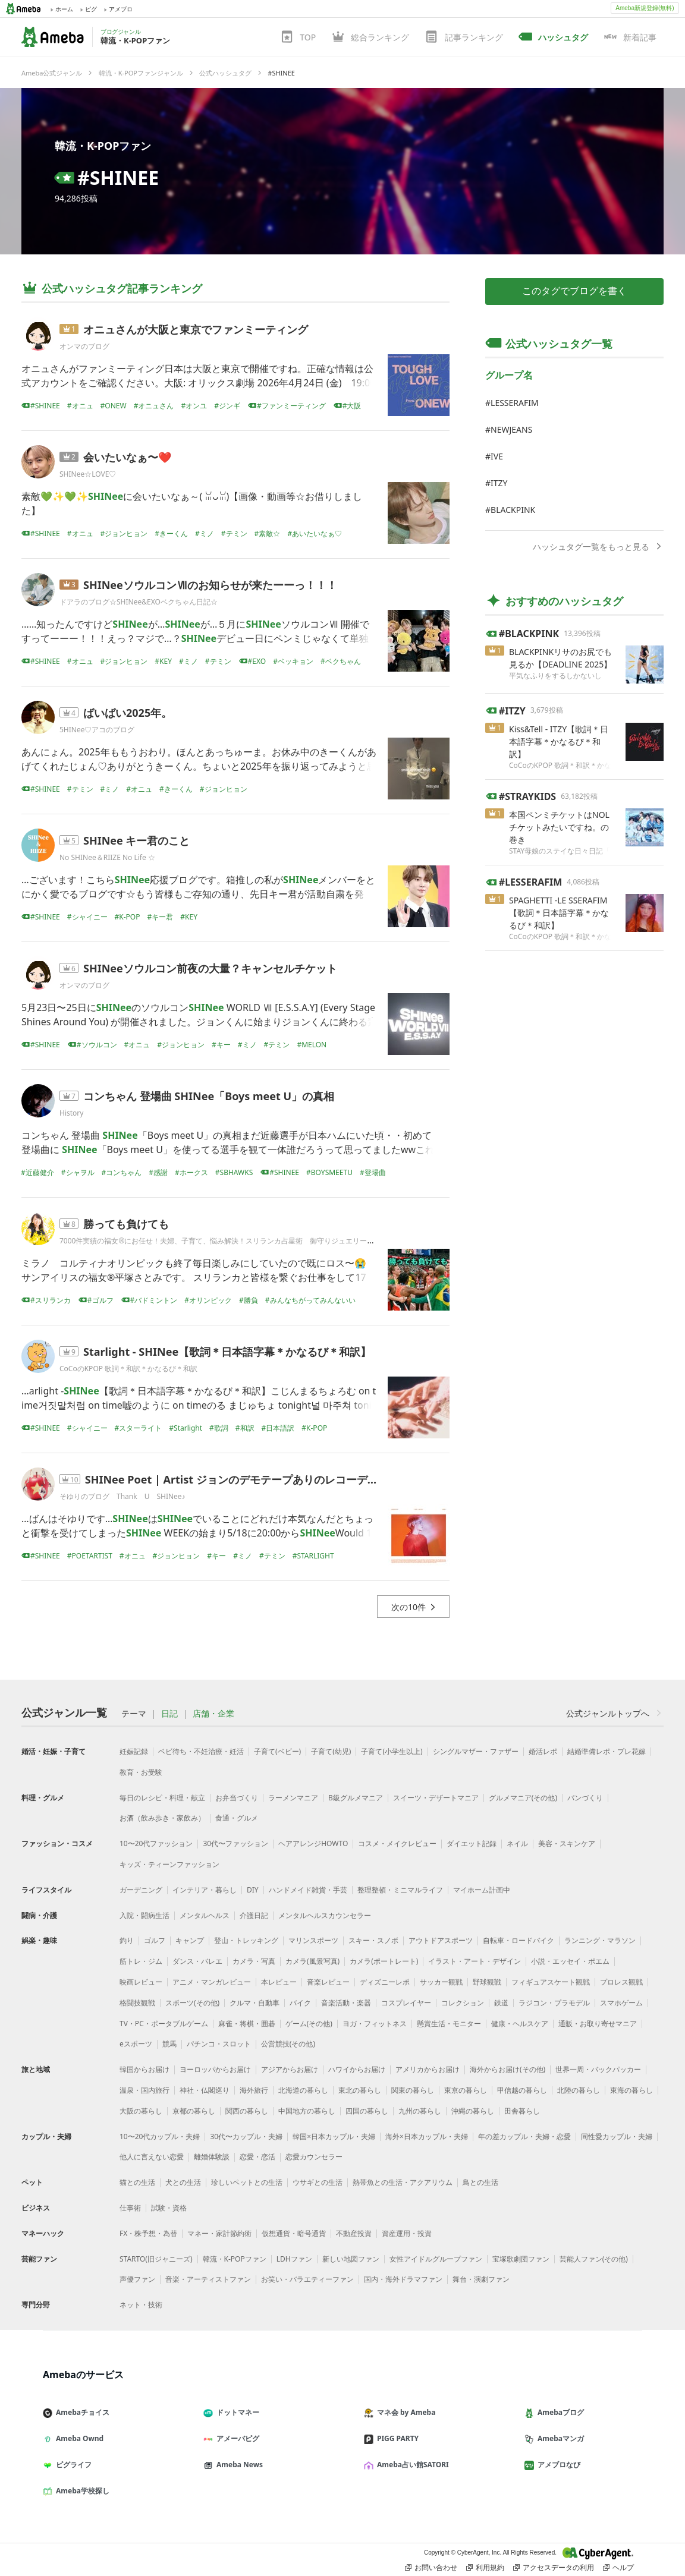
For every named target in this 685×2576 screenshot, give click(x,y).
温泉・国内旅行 (144, 2090)
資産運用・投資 (407, 2233)
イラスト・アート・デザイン (474, 1961)
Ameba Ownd (78, 2438)
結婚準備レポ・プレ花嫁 (606, 1751)
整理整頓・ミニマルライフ (400, 1890)
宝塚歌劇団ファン (520, 2259)
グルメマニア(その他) (523, 1798)
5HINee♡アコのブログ (96, 730)
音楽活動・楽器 (346, 2003)
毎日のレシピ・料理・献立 (162, 1798)
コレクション (462, 2003)
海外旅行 (254, 2090)
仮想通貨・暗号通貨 (294, 2233)
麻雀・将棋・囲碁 (246, 2023)
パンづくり (585, 1798)
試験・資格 (169, 2208)
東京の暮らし (465, 2090)
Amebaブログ (558, 2412)
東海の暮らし (631, 2090)
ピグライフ (72, 2465)
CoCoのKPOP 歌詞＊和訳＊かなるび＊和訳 (128, 1368)
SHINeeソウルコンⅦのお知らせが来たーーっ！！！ (210, 585)
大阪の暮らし (141, 2111)
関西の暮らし (246, 2111)
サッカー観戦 (441, 1982)
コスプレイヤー (406, 2003)
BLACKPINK (513, 509)
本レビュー (279, 1982)
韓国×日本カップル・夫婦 (334, 2136)
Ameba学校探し (81, 2491)
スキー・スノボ (373, 1940)
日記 (169, 1713)
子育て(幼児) (331, 1751)
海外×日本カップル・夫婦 (426, 2136)
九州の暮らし (419, 2111)
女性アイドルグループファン (435, 2259)
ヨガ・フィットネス (374, 2023)
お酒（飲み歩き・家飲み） (162, 1818)
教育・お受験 (141, 1772)
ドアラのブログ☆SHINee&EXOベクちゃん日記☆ (138, 602)
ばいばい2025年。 (127, 713)
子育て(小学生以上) (391, 1751)
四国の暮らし (366, 2111)
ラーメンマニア (293, 1798)
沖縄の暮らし (472, 2111)
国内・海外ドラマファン (403, 2279)
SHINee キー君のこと (136, 840)
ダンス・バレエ (197, 1961)
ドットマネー (236, 2412)
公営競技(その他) (288, 2044)
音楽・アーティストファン (208, 2279)
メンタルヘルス (205, 1915)
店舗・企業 (213, 1713)
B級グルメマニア (355, 1798)
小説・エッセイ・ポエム (570, 1961)
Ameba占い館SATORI (411, 2465)
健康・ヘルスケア (519, 2023)
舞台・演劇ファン (481, 2279)
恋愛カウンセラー (313, 2157)
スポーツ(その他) (192, 2003)
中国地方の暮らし (306, 2111)
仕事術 (130, 2208)
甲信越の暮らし (522, 2090)
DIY (253, 1890)
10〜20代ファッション (156, 1843)
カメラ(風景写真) (312, 1961)
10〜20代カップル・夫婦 (160, 2136)
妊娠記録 (134, 1751)
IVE (497, 456)
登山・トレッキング (246, 1940)
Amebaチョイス (81, 2412)
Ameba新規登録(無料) (644, 8)
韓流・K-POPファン (103, 145)
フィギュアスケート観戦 (550, 1982)
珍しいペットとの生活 (246, 2182)
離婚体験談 (212, 2157)
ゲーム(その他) (308, 2023)
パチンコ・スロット (219, 2044)
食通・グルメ (236, 1818)
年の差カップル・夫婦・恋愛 (524, 2136)
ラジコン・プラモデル (554, 2003)
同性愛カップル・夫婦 (616, 2136)
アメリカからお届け (427, 2069)
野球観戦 (487, 1982)
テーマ (133, 1713)
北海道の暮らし (303, 2090)
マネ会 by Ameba (404, 2412)
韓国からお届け (144, 2069)
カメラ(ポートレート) (384, 1961)
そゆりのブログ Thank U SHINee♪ (122, 1496)
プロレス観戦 (621, 1982)
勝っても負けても (126, 1224)
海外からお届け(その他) (507, 2069)
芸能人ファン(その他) (594, 2259)
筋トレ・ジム (141, 1961)
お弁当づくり (236, 1798)
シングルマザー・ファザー (476, 1751)
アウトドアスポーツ (441, 1940)
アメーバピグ (236, 2438)
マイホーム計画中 (481, 1890)
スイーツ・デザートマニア (436, 1798)
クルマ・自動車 (254, 2003)
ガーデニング (141, 1890)
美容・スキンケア (566, 1843)
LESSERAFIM (515, 402)
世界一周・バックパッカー (598, 2069)
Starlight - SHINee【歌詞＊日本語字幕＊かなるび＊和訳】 (227, 1351)
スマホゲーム (621, 2003)
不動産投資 (354, 2233)
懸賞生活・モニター (449, 2023)
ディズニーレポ (385, 1982)
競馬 (169, 2044)
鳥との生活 (480, 2182)
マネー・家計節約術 (219, 2233)
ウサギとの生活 (317, 2182)
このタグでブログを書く (574, 291)
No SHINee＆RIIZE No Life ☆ (107, 857)
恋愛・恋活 (257, 2157)
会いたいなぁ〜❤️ (127, 457)
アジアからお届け (289, 2069)
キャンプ (189, 1940)
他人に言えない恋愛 (152, 2157)
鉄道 (501, 2003)
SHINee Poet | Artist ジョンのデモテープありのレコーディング (242, 1479)
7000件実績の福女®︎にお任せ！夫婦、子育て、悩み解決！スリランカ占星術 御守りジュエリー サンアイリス (238, 1241)
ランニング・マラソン (600, 1940)
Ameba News (237, 2465)
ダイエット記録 (472, 1843)
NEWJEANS (511, 429)
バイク (300, 2003)
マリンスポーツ (313, 1940)
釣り (127, 1940)
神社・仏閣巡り (205, 2090)
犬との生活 (183, 2182)
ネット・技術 (141, 2305)
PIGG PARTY (396, 2438)
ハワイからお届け (356, 2069)
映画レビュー (141, 1982)
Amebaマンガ (558, 2438)
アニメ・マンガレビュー (211, 1982)
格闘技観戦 (137, 2003)
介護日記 (254, 1915)
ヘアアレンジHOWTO (313, 1843)
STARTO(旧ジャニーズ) (156, 2259)
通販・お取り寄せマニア (597, 2023)
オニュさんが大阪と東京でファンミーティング (195, 329)
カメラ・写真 (253, 1961)
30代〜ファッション (235, 1843)
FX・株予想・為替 (148, 2233)
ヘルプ (618, 2568)
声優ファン (137, 2279)
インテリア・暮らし (204, 1890)
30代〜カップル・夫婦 (246, 2136)
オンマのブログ (84, 346)
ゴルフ (154, 1940)
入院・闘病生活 (144, 1915)
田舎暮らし (522, 2111)
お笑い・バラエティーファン (307, 2279)
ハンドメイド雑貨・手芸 (308, 1890)
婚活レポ (543, 1751)
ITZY (499, 483)
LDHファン (294, 2259)
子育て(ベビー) (277, 1751)
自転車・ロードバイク (518, 1940)
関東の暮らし (412, 2090)
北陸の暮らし (578, 2090)
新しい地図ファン (350, 2259)
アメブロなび (557, 2465)
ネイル (517, 1843)
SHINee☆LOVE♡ (87, 474)
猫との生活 (137, 2182)
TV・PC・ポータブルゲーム (164, 2023)
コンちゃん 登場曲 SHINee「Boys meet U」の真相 (208, 1096)
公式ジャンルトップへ (615, 1713)
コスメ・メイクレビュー (397, 1843)
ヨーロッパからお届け (215, 2069)
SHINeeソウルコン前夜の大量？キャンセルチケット (210, 968)
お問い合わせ (431, 2568)
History (71, 1113)
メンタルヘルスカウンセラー (324, 1915)
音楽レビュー (328, 1982)
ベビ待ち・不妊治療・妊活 (201, 1751)
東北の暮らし (359, 2090)
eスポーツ (136, 2044)
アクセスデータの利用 (553, 2568)
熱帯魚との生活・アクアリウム (403, 2182)
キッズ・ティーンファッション (169, 1864)
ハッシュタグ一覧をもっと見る (598, 546)
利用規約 (485, 2568)
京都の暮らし (193, 2111)
